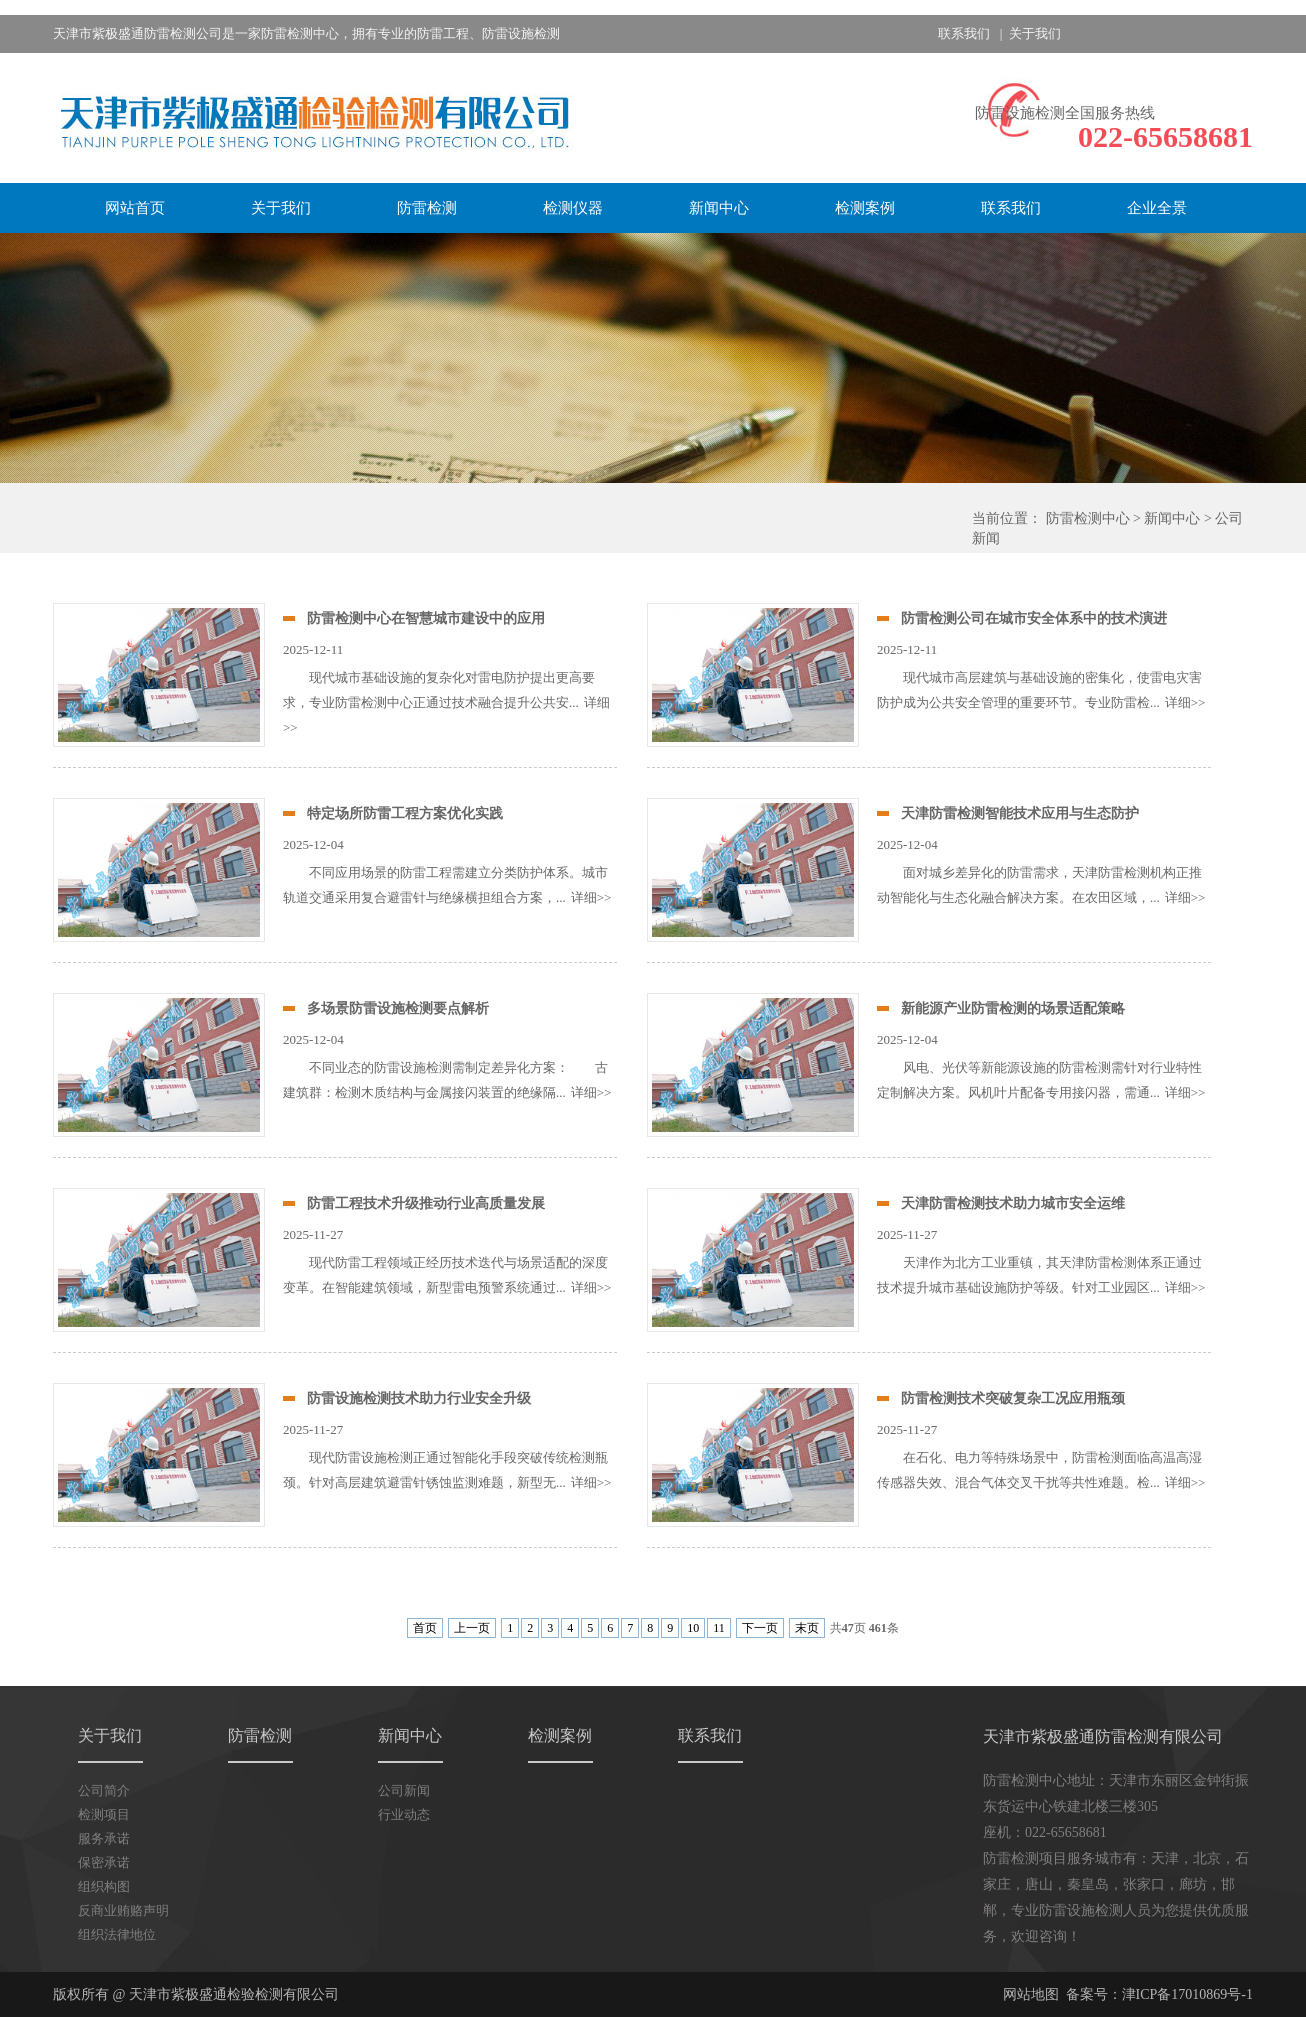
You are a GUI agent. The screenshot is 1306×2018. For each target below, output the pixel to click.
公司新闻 (404, 1790)
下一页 (760, 1628)
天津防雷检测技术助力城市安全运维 (1013, 1203)
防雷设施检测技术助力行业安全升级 (419, 1398)
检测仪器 (573, 208)
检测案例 (865, 208)
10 (693, 1628)
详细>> (1185, 702)
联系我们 (964, 33)
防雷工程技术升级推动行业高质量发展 (426, 1203)
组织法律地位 (117, 1934)
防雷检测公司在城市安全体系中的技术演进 (1034, 618)
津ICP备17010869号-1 (1187, 1994)
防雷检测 (427, 208)
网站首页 (135, 208)
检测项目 (104, 1814)
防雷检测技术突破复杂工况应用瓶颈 (1013, 1398)
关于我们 (1035, 33)
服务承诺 (104, 1838)
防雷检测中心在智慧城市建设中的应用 (426, 618)
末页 (807, 1628)
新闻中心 (719, 208)
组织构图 (104, 1886)
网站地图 (1031, 1994)
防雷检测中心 (1088, 518)
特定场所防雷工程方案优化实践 (405, 813)
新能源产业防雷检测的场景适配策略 (1013, 1008)
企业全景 (1157, 208)
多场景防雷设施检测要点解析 (398, 1008)
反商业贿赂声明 (123, 1910)
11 (719, 1628)
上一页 (472, 1628)
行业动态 (404, 1814)
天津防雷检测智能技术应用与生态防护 (1020, 813)
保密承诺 (104, 1862)
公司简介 (104, 1790)
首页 (425, 1628)
